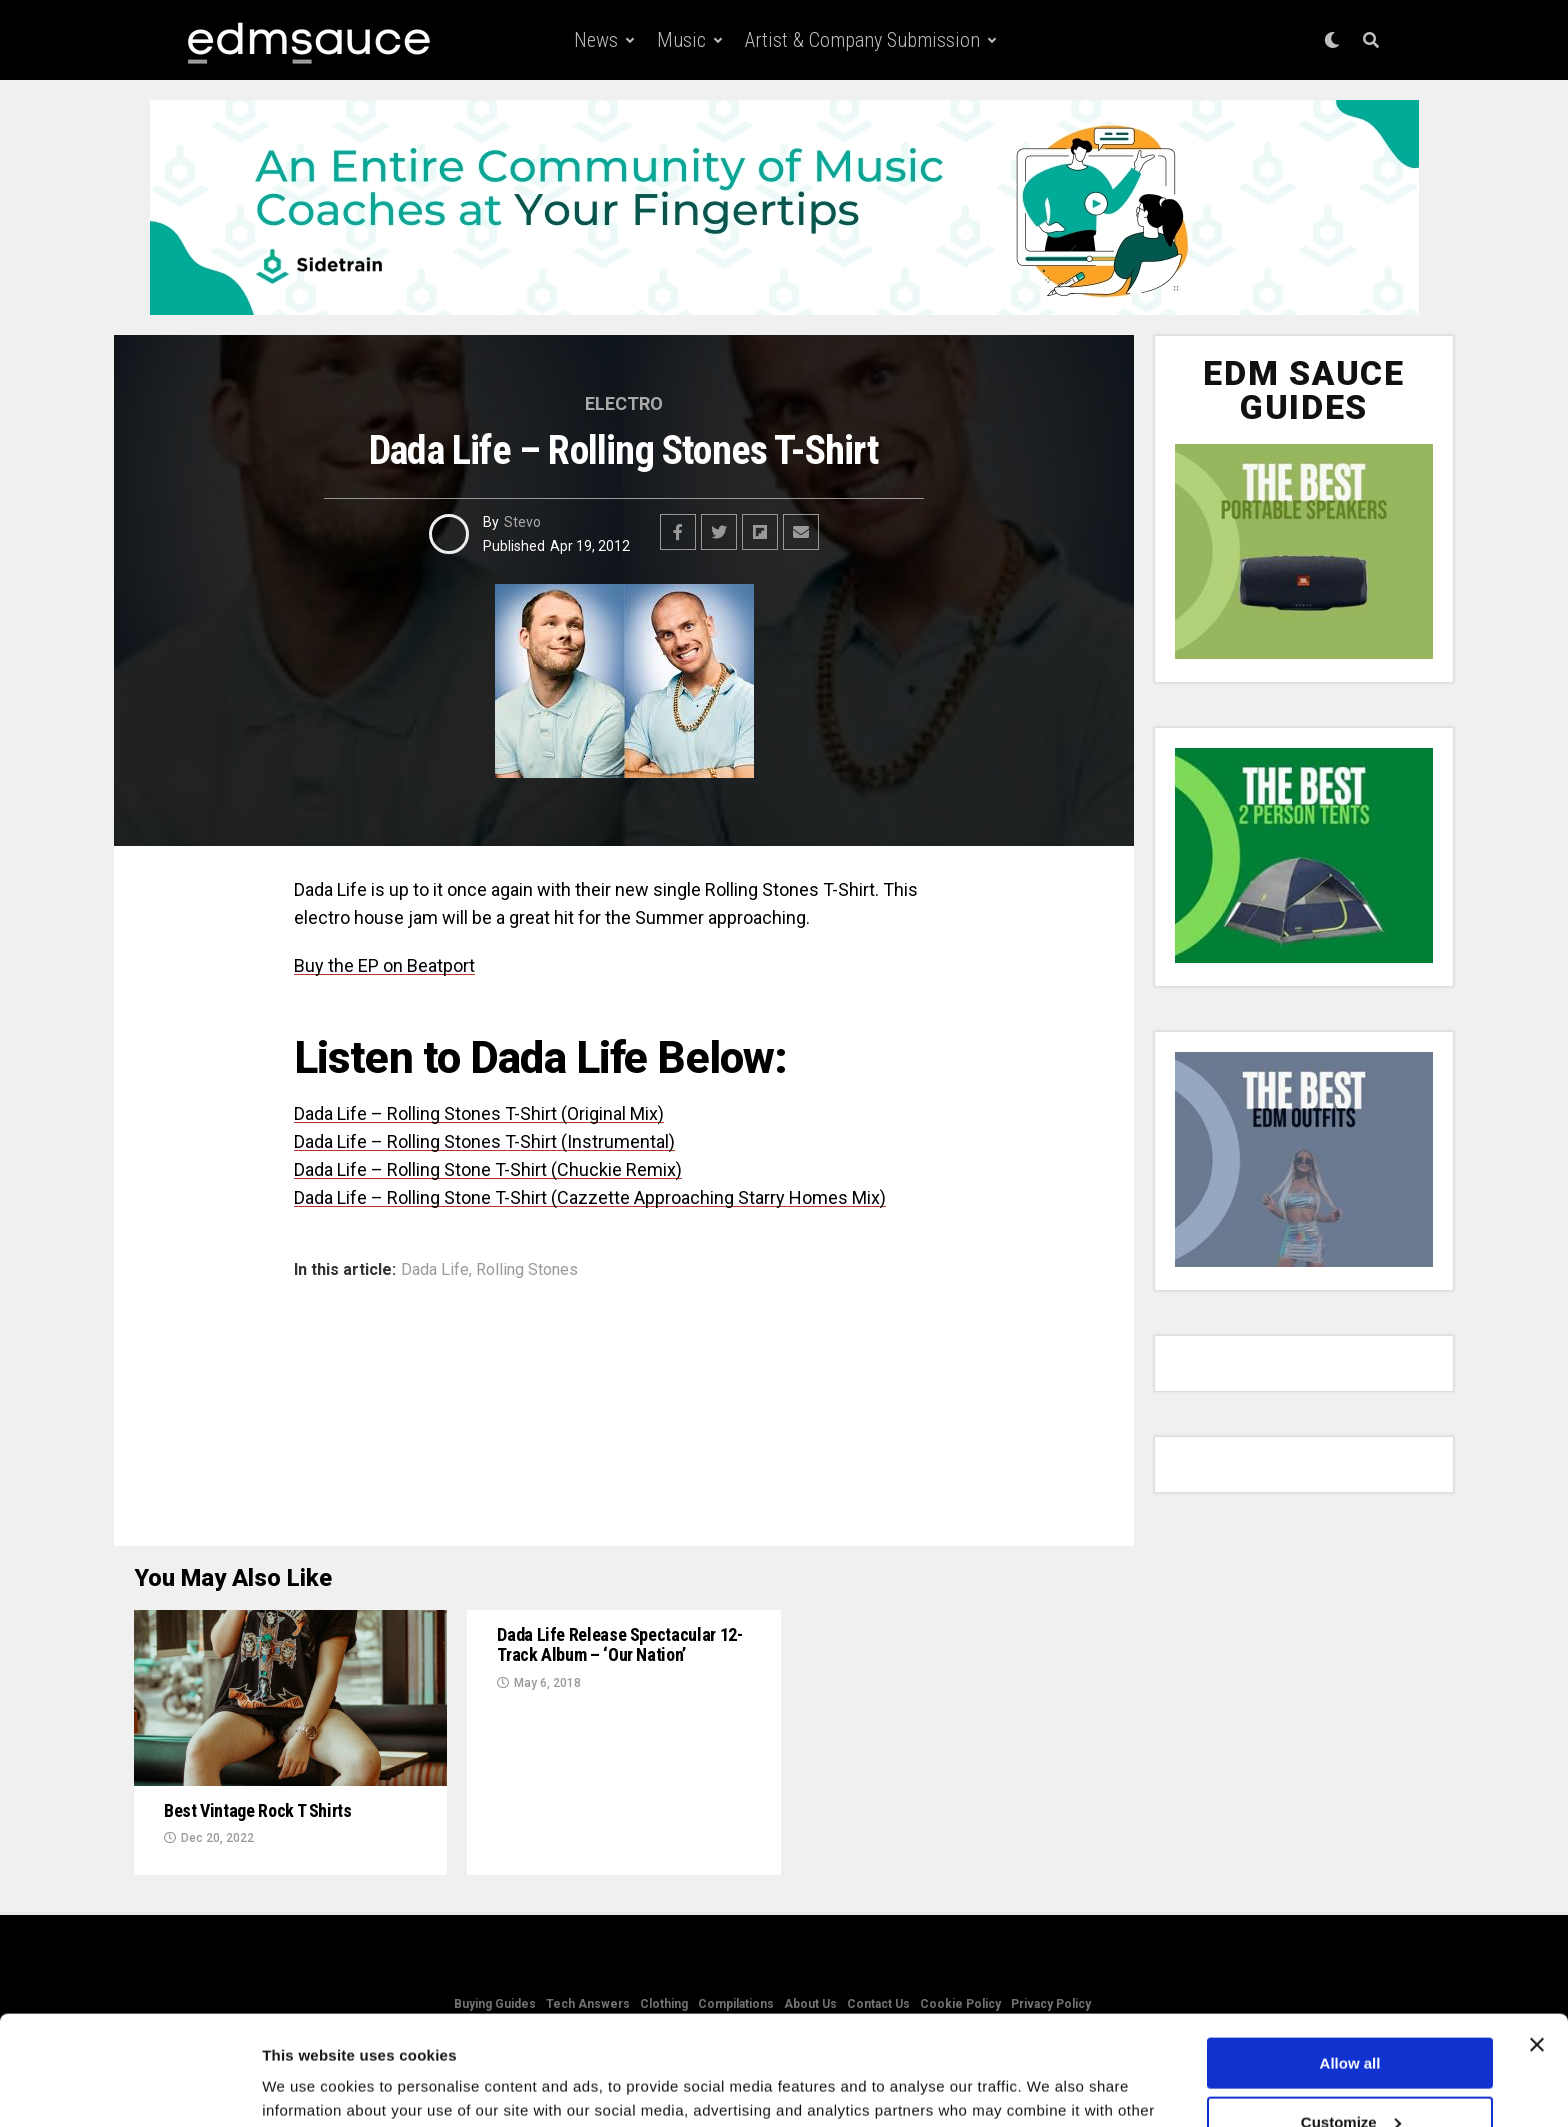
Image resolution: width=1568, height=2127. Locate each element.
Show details (308, 2086)
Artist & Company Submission (862, 40)
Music (681, 40)
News (596, 40)
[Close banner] (1537, 1942)
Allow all (1350, 1960)
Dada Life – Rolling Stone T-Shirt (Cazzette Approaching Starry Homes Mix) (590, 1197)
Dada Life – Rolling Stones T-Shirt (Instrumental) (484, 1141)
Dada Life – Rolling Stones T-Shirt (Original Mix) (479, 1113)
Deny (1350, 2077)
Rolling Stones (527, 1270)
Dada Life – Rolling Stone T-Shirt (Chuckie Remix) (488, 1169)
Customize (1351, 2019)
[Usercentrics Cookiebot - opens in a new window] (129, 2088)
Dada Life (435, 1270)
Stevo (522, 522)
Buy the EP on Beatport (384, 965)
